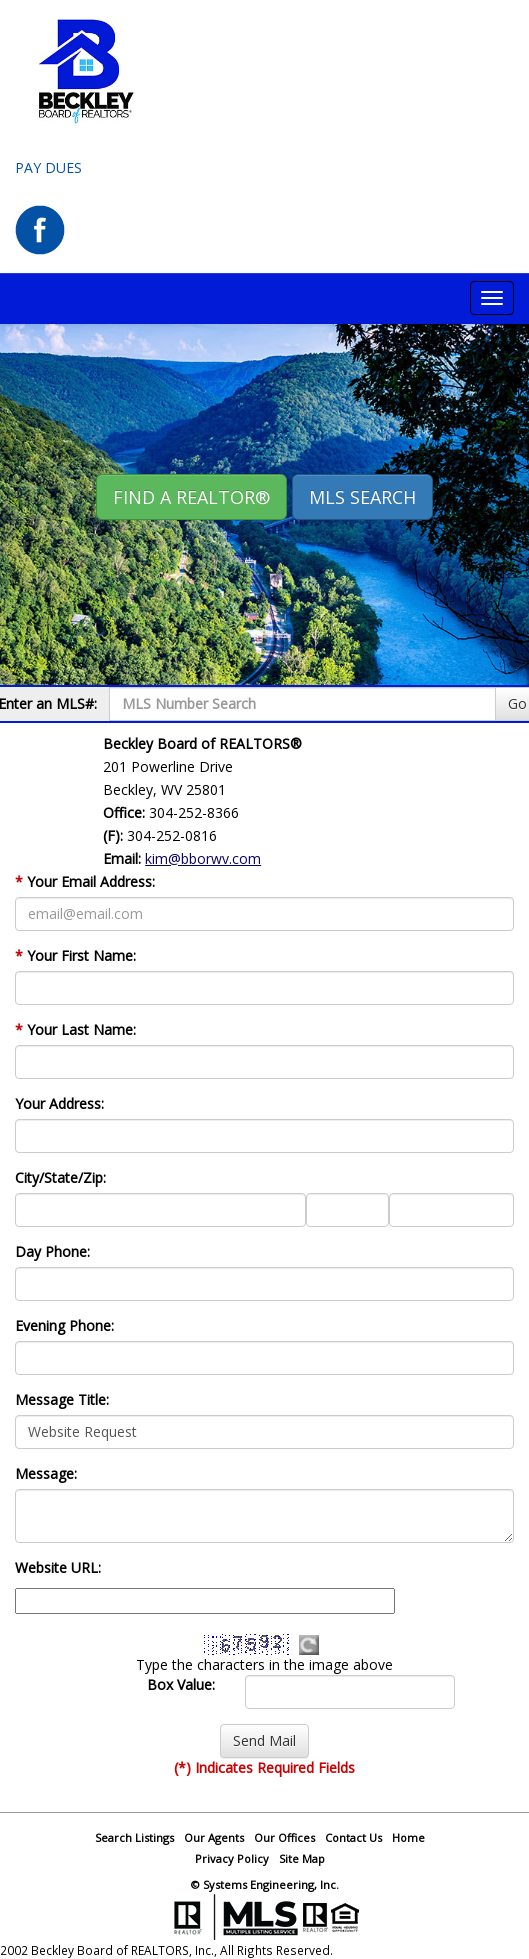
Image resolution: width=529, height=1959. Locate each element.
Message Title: (62, 1399)
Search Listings (134, 1837)
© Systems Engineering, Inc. (265, 1884)
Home (408, 1837)
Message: (46, 1473)
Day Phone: (52, 1251)
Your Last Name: (75, 1029)
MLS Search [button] (362, 497)
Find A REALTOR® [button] (191, 497)
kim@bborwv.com (203, 858)
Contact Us (353, 1837)
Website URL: (58, 1567)
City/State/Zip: (60, 1177)
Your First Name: (75, 955)
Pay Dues (48, 167)
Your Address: (59, 1103)
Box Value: (181, 1684)
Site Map (302, 1858)
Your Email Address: (85, 881)
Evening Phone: (64, 1325)
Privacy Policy (232, 1858)
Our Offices (284, 1837)
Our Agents (214, 1837)
